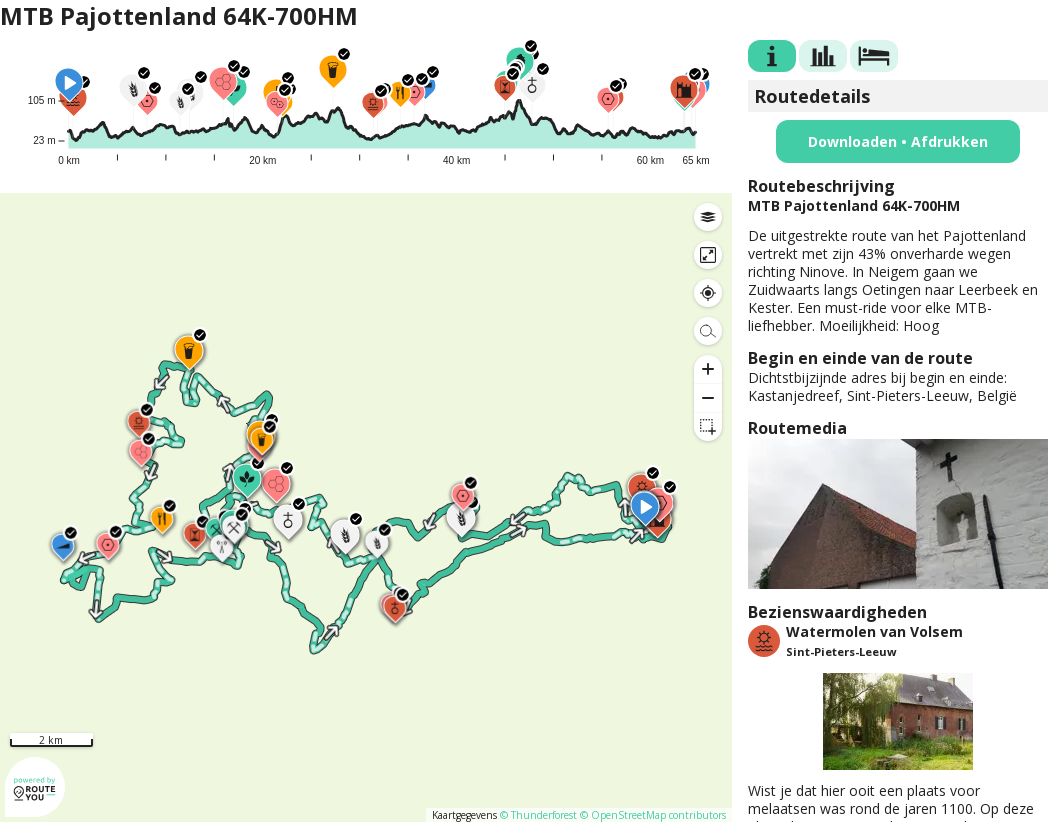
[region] (366, 507)
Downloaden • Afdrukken (898, 141)
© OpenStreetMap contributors (653, 815)
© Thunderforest (538, 815)
